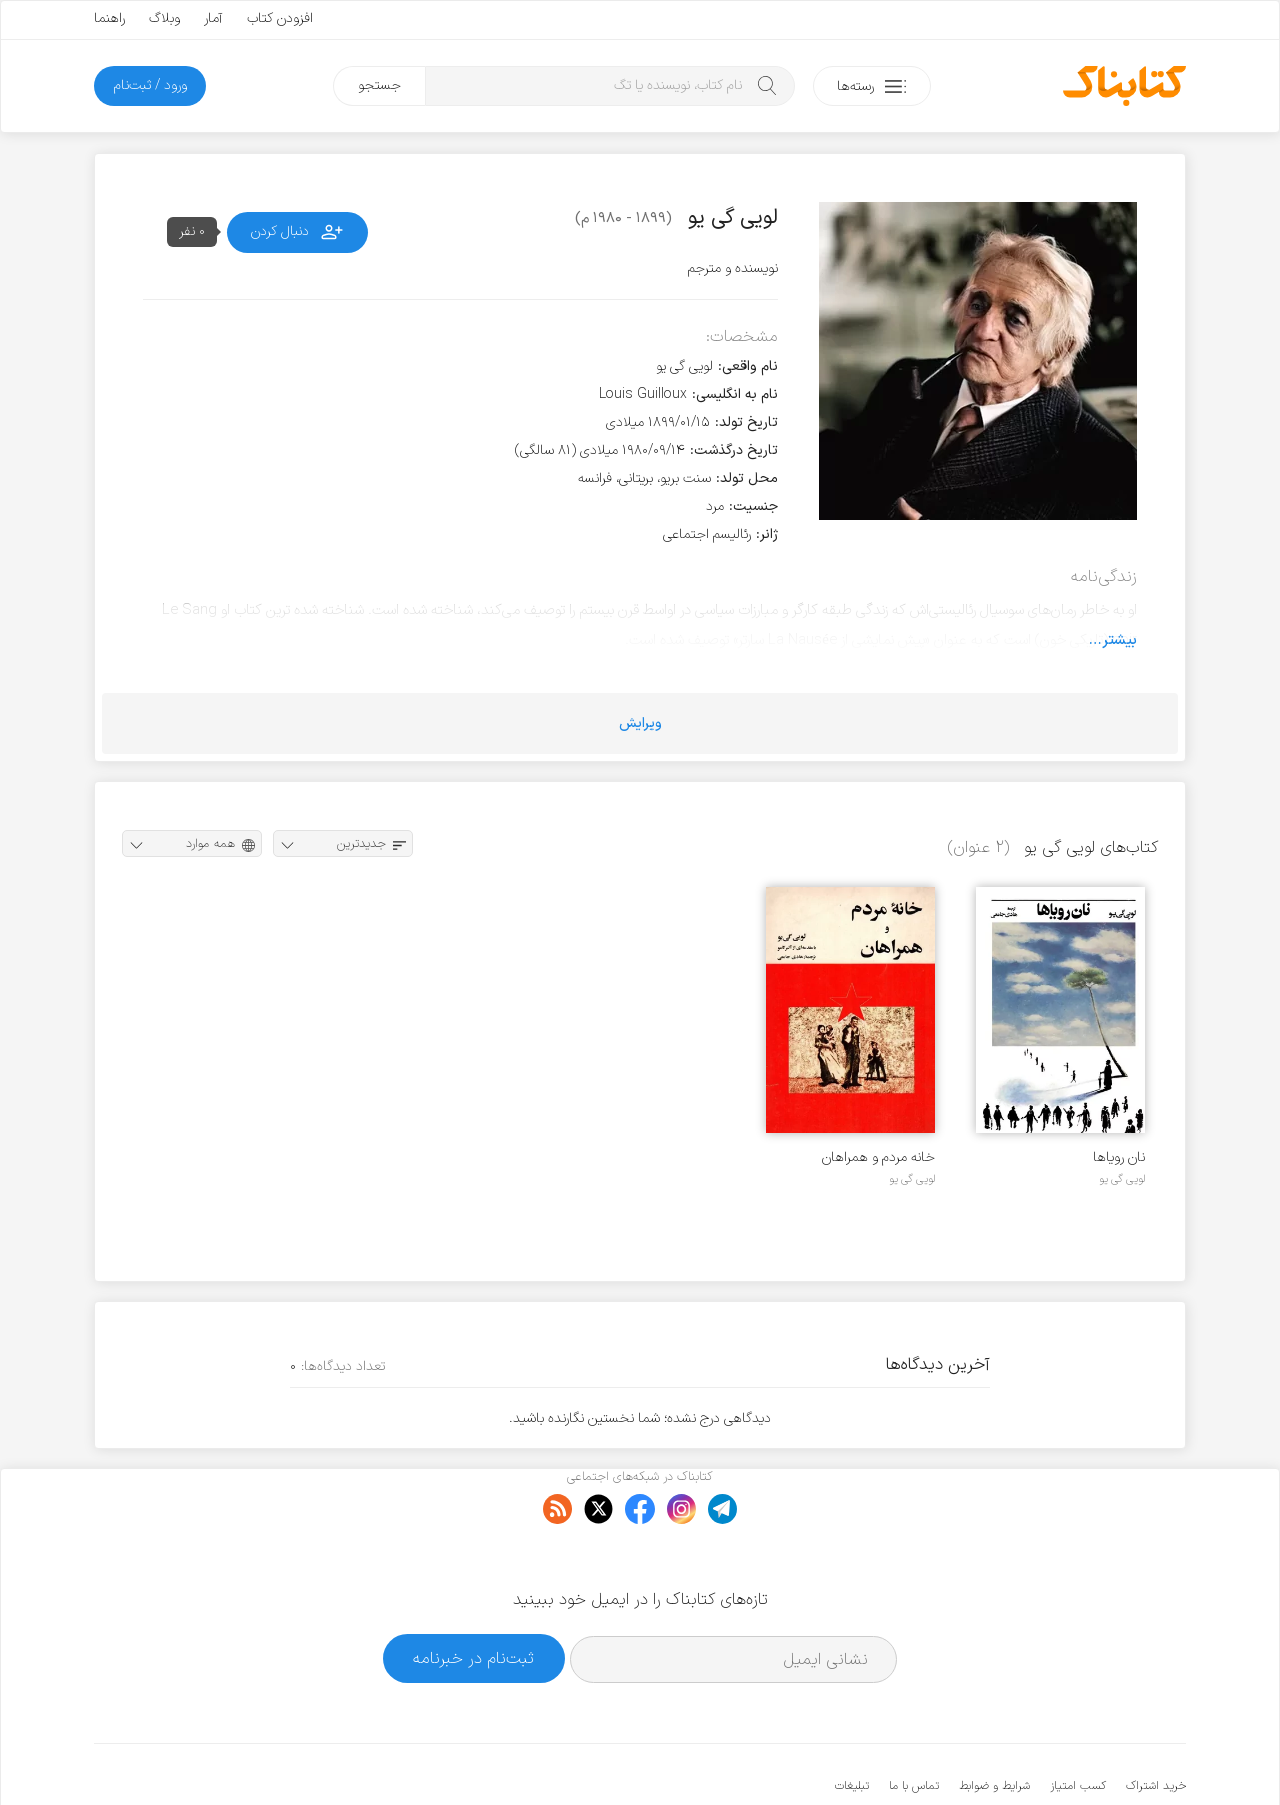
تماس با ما (914, 1725)
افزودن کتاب (280, 18)
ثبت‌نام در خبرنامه (473, 1597)
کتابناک (1080, 1756)
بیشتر (1119, 640)
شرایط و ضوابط (994, 1725)
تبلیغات (852, 1725)
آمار (213, 18)
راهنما (109, 18)
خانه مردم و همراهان (878, 1157)
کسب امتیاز (1078, 1725)
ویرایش (640, 723)
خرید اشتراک (1156, 1725)
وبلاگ (164, 18)
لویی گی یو (1122, 1179)
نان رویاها (1119, 1157)
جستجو (379, 85)
